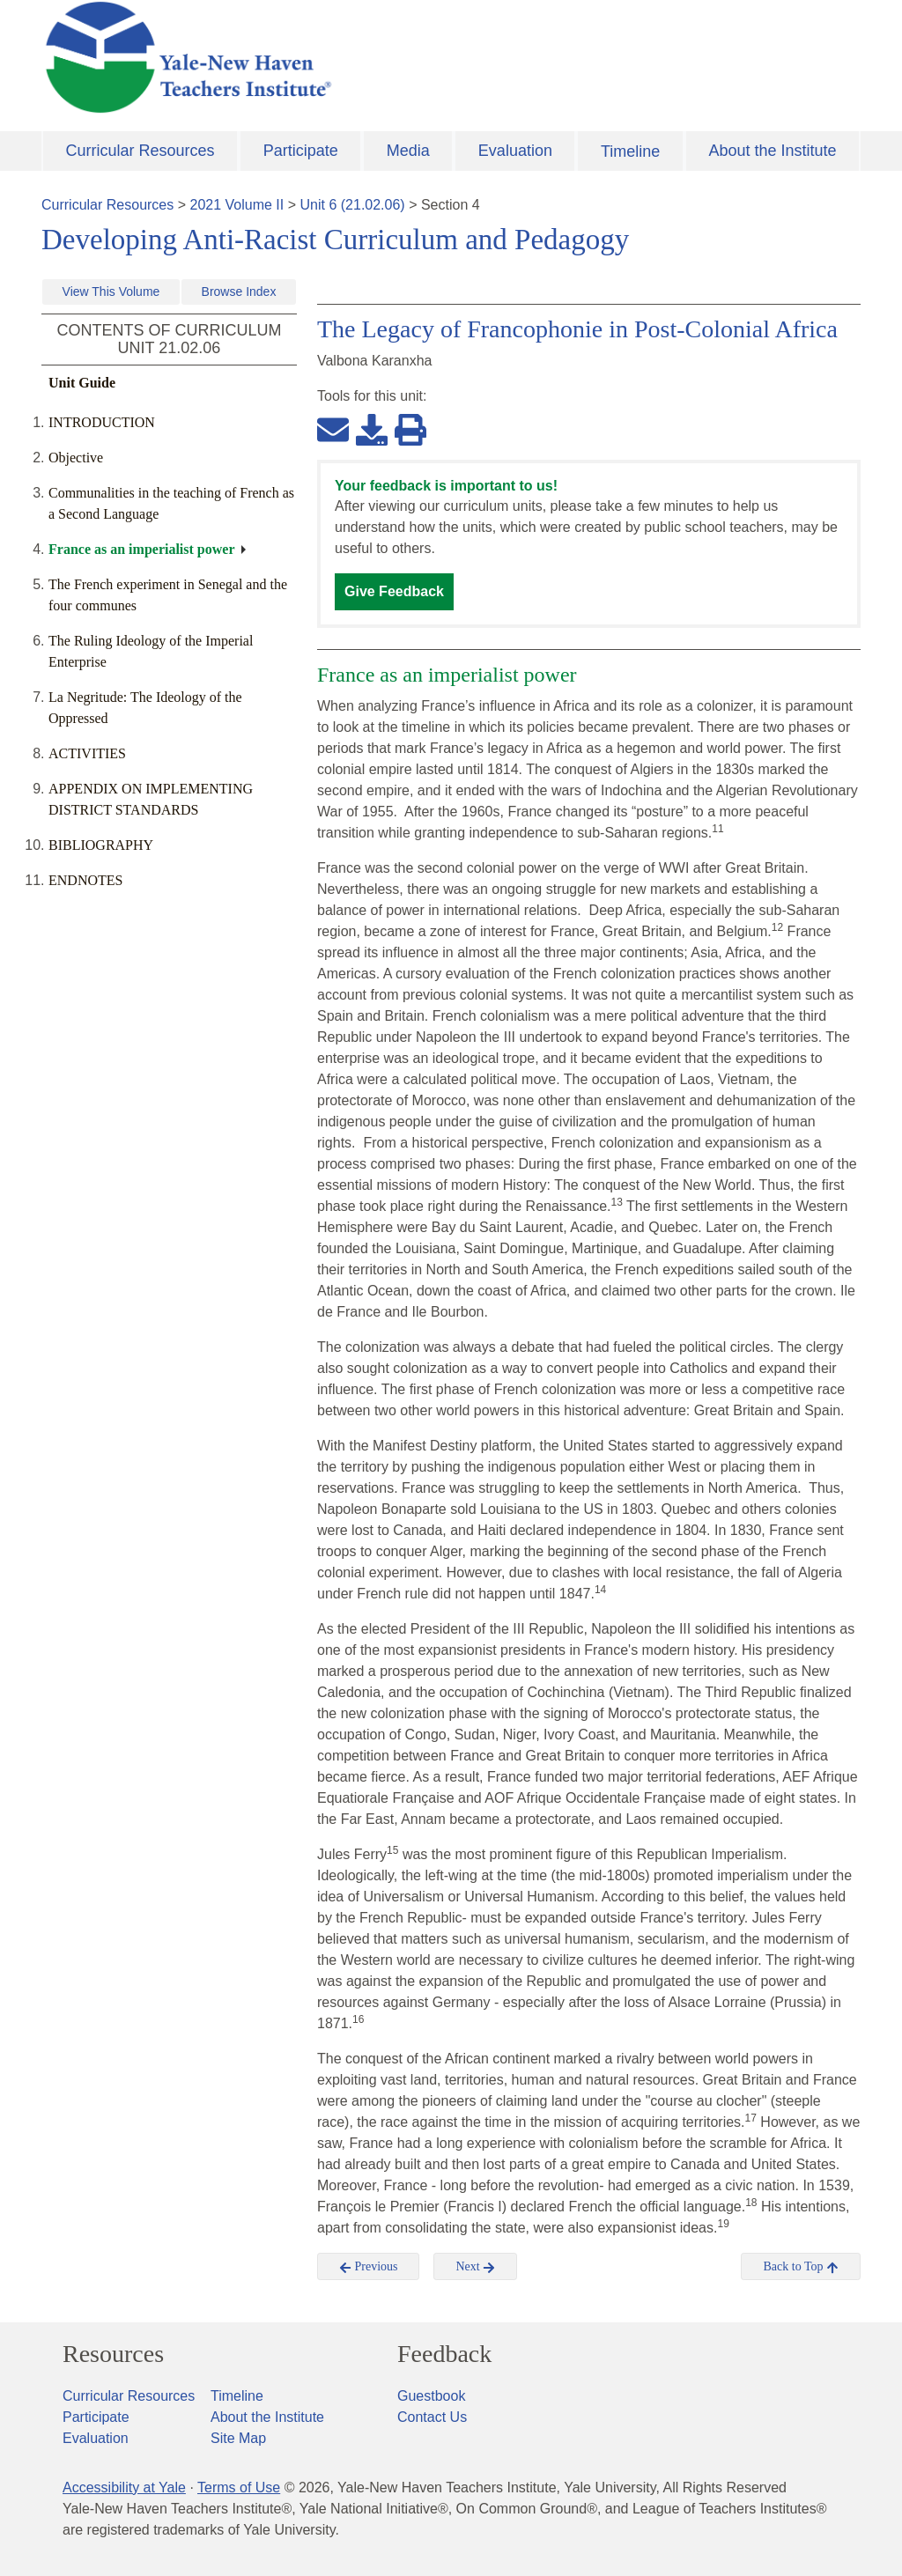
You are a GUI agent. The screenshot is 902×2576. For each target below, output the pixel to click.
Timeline (630, 151)
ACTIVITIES (87, 753)
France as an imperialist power (141, 549)
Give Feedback (394, 591)
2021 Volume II (237, 204)
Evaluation (515, 150)
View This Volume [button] (111, 291)
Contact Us (432, 2417)
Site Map (238, 2438)
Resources (113, 2354)
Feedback (444, 2354)
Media (408, 150)
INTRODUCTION (101, 422)
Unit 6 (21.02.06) (351, 204)
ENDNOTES (85, 880)
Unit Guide (81, 382)
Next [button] (475, 2267)
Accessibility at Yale (124, 2487)
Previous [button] (368, 2267)
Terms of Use (238, 2487)
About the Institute (772, 150)
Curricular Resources (140, 150)
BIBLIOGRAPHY (100, 845)
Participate (300, 150)
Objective (79, 457)
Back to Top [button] (800, 2267)
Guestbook (431, 2395)
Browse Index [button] (239, 291)
